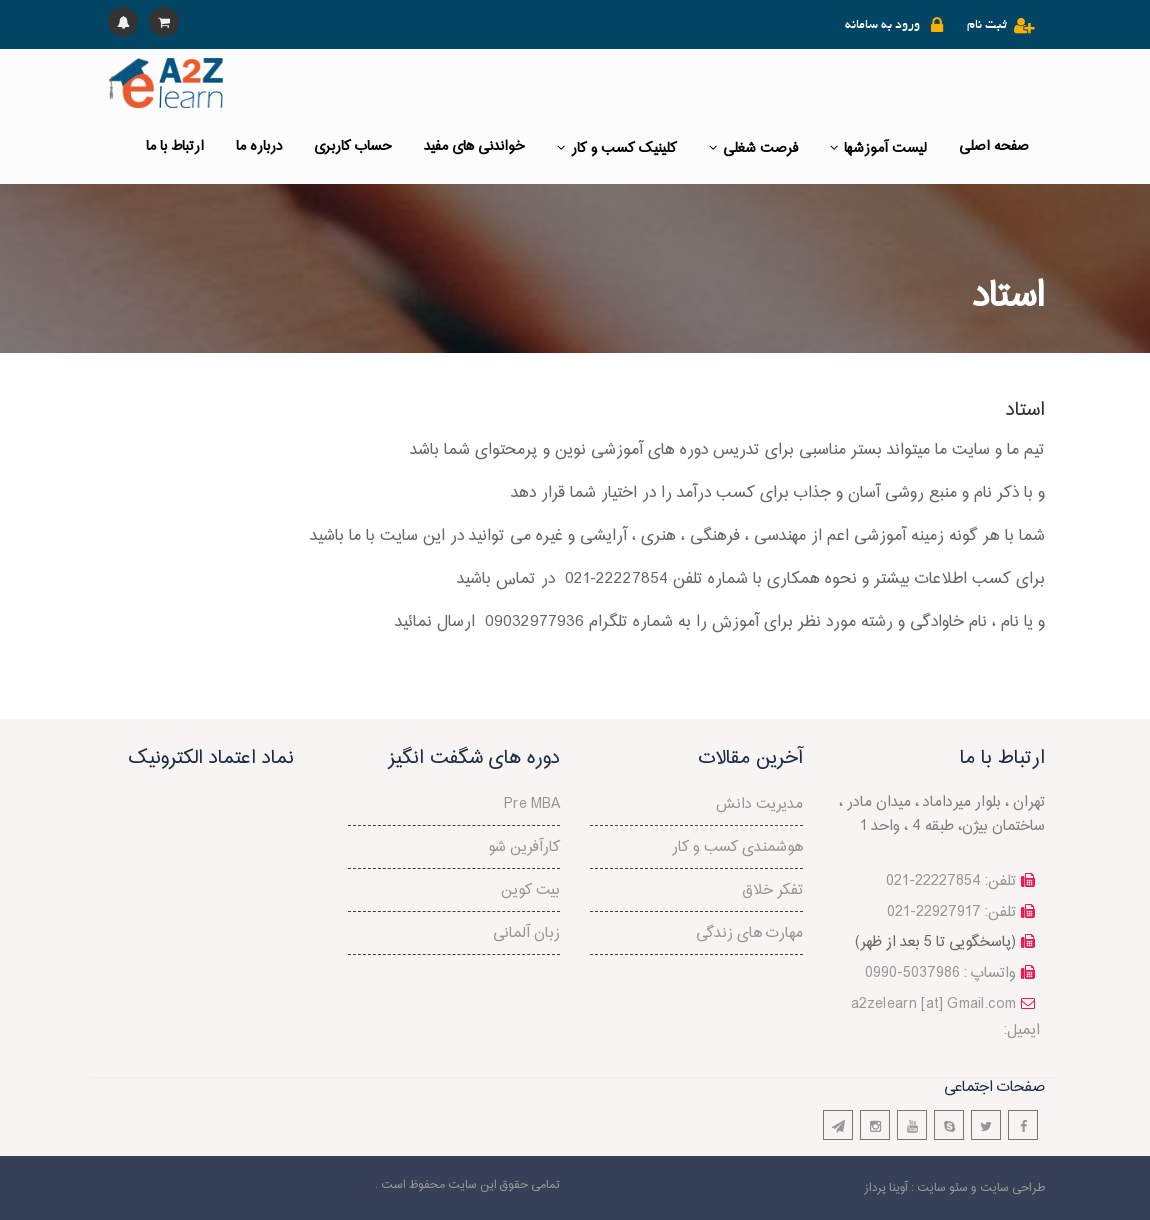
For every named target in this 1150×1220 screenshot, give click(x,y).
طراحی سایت (1012, 1188)
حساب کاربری (353, 146)
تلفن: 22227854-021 (951, 881)
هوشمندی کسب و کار (737, 847)
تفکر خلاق (772, 890)
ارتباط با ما (175, 146)
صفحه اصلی (994, 146)
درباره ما (259, 146)
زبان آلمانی (526, 933)
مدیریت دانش (759, 804)
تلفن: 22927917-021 (951, 912)
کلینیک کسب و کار (617, 148)
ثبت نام (987, 26)
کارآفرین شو (524, 847)
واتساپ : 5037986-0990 (940, 973)
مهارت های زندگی (749, 933)
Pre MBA (532, 804)
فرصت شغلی (753, 148)
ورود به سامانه (882, 26)
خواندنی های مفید (474, 146)
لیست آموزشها (878, 148)
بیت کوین (530, 890)
